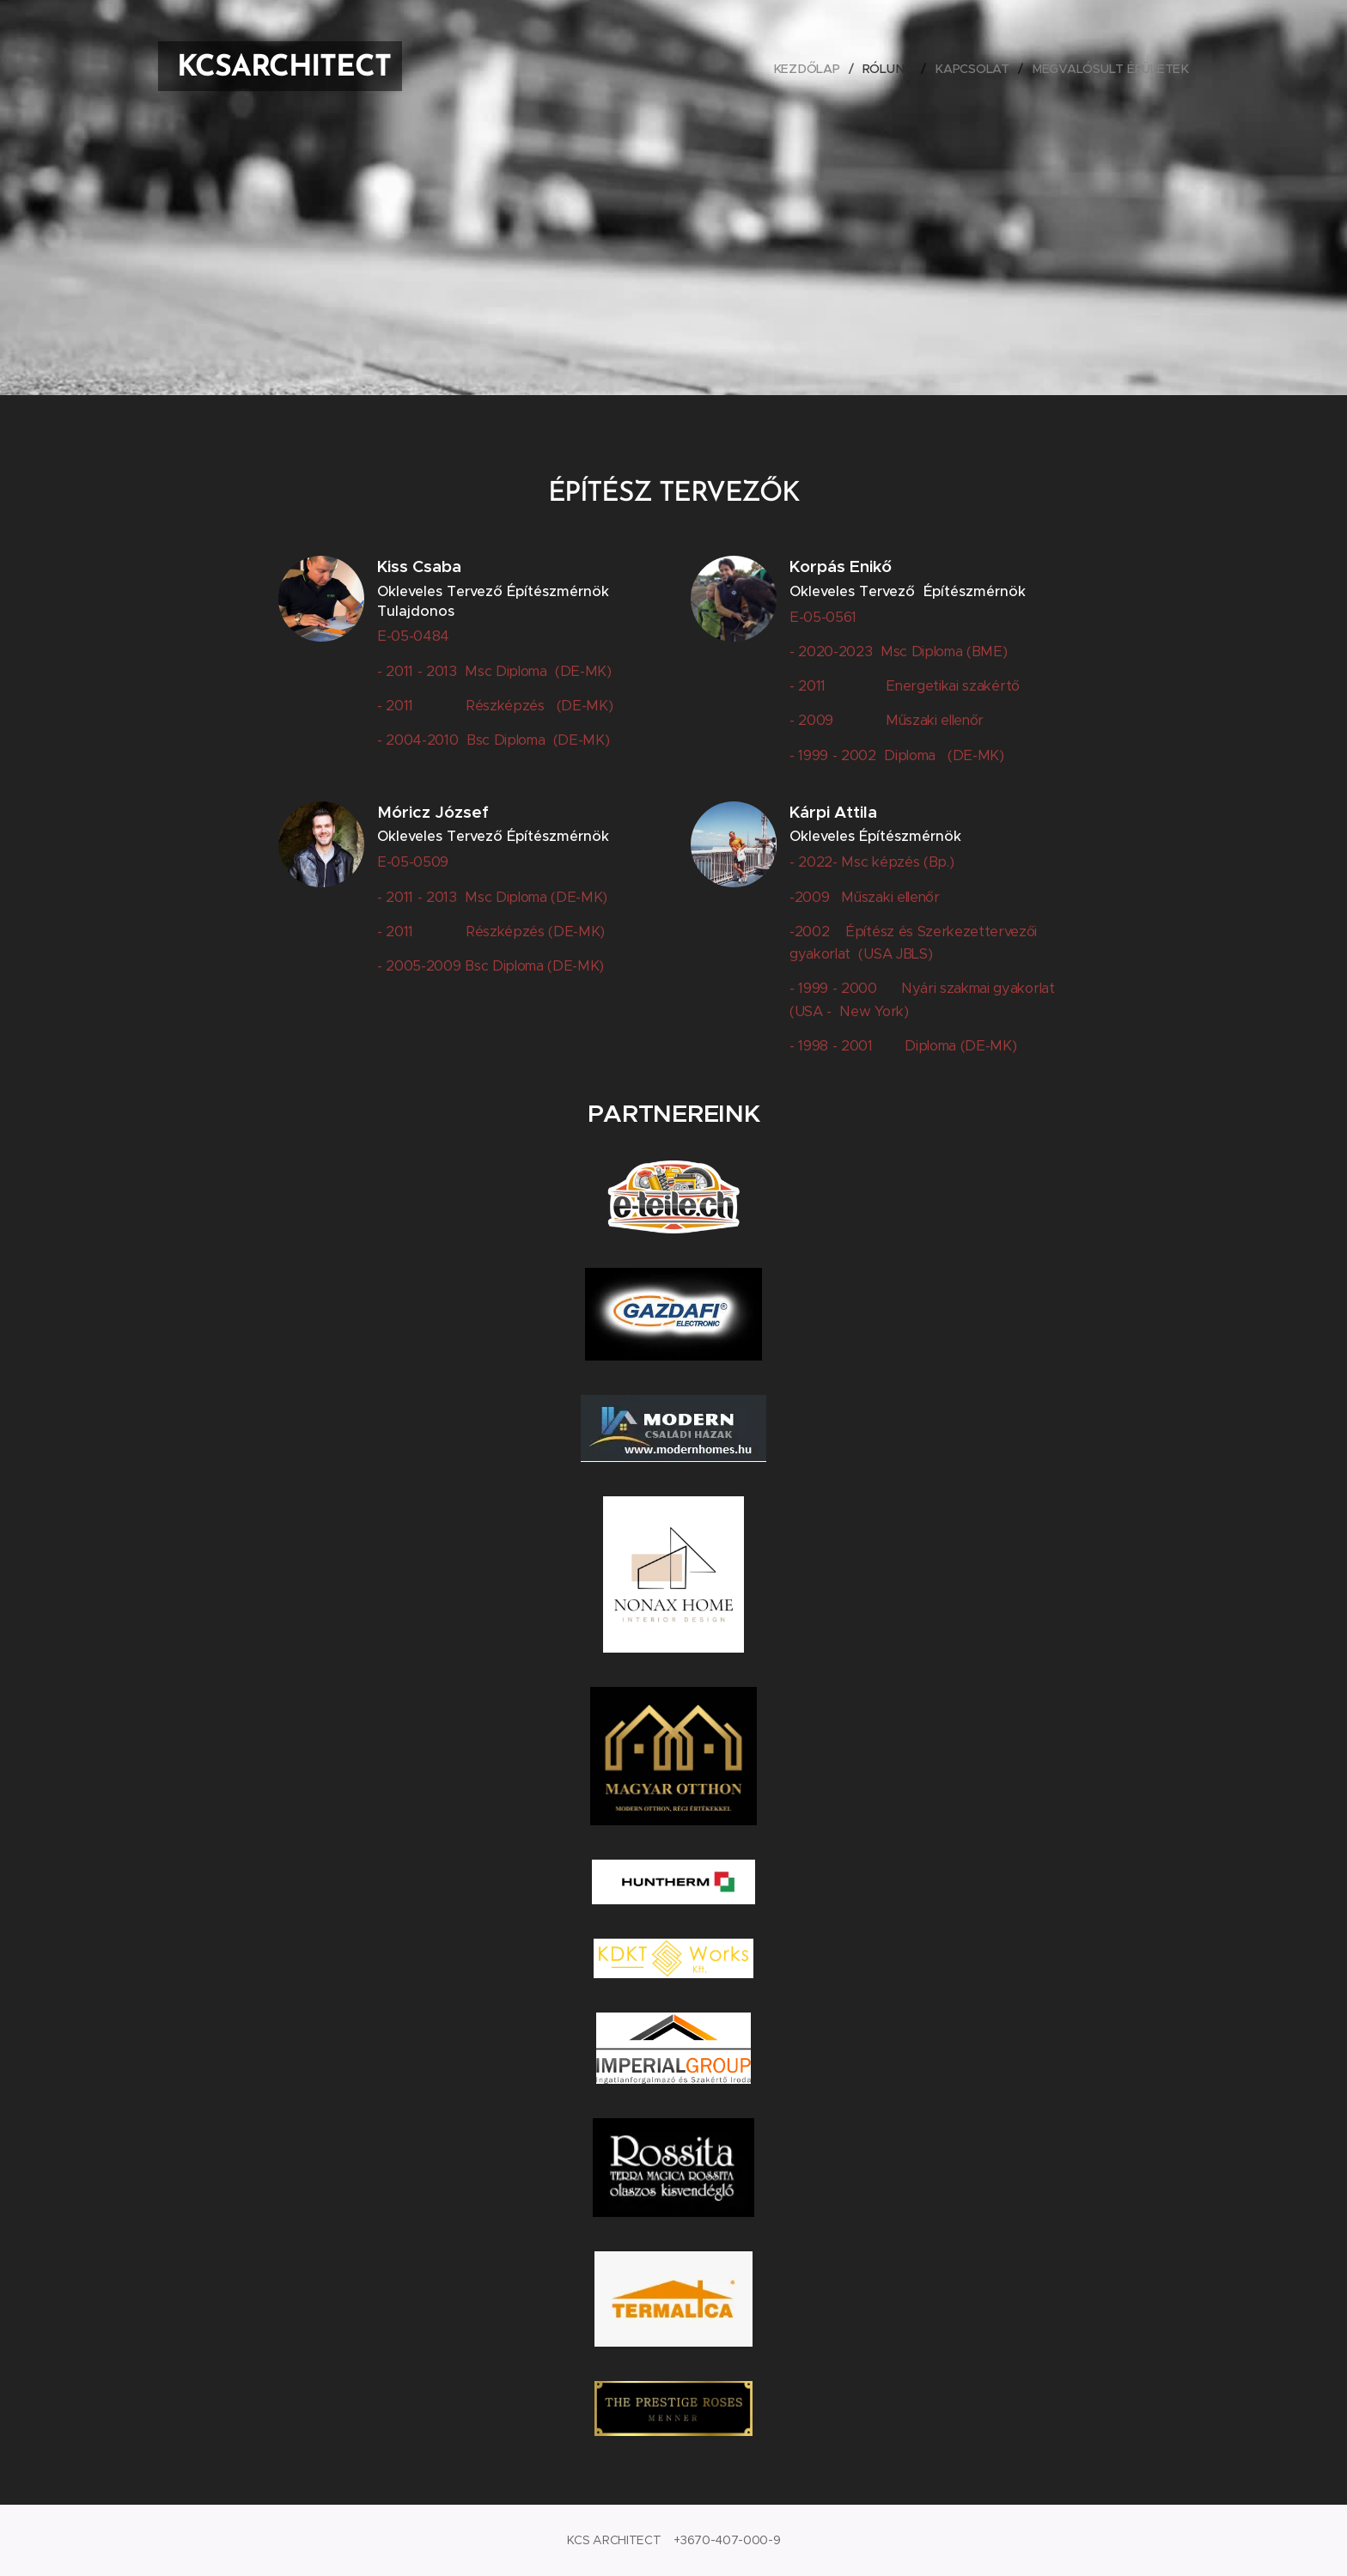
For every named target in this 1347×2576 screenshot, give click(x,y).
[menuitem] (813, 68)
